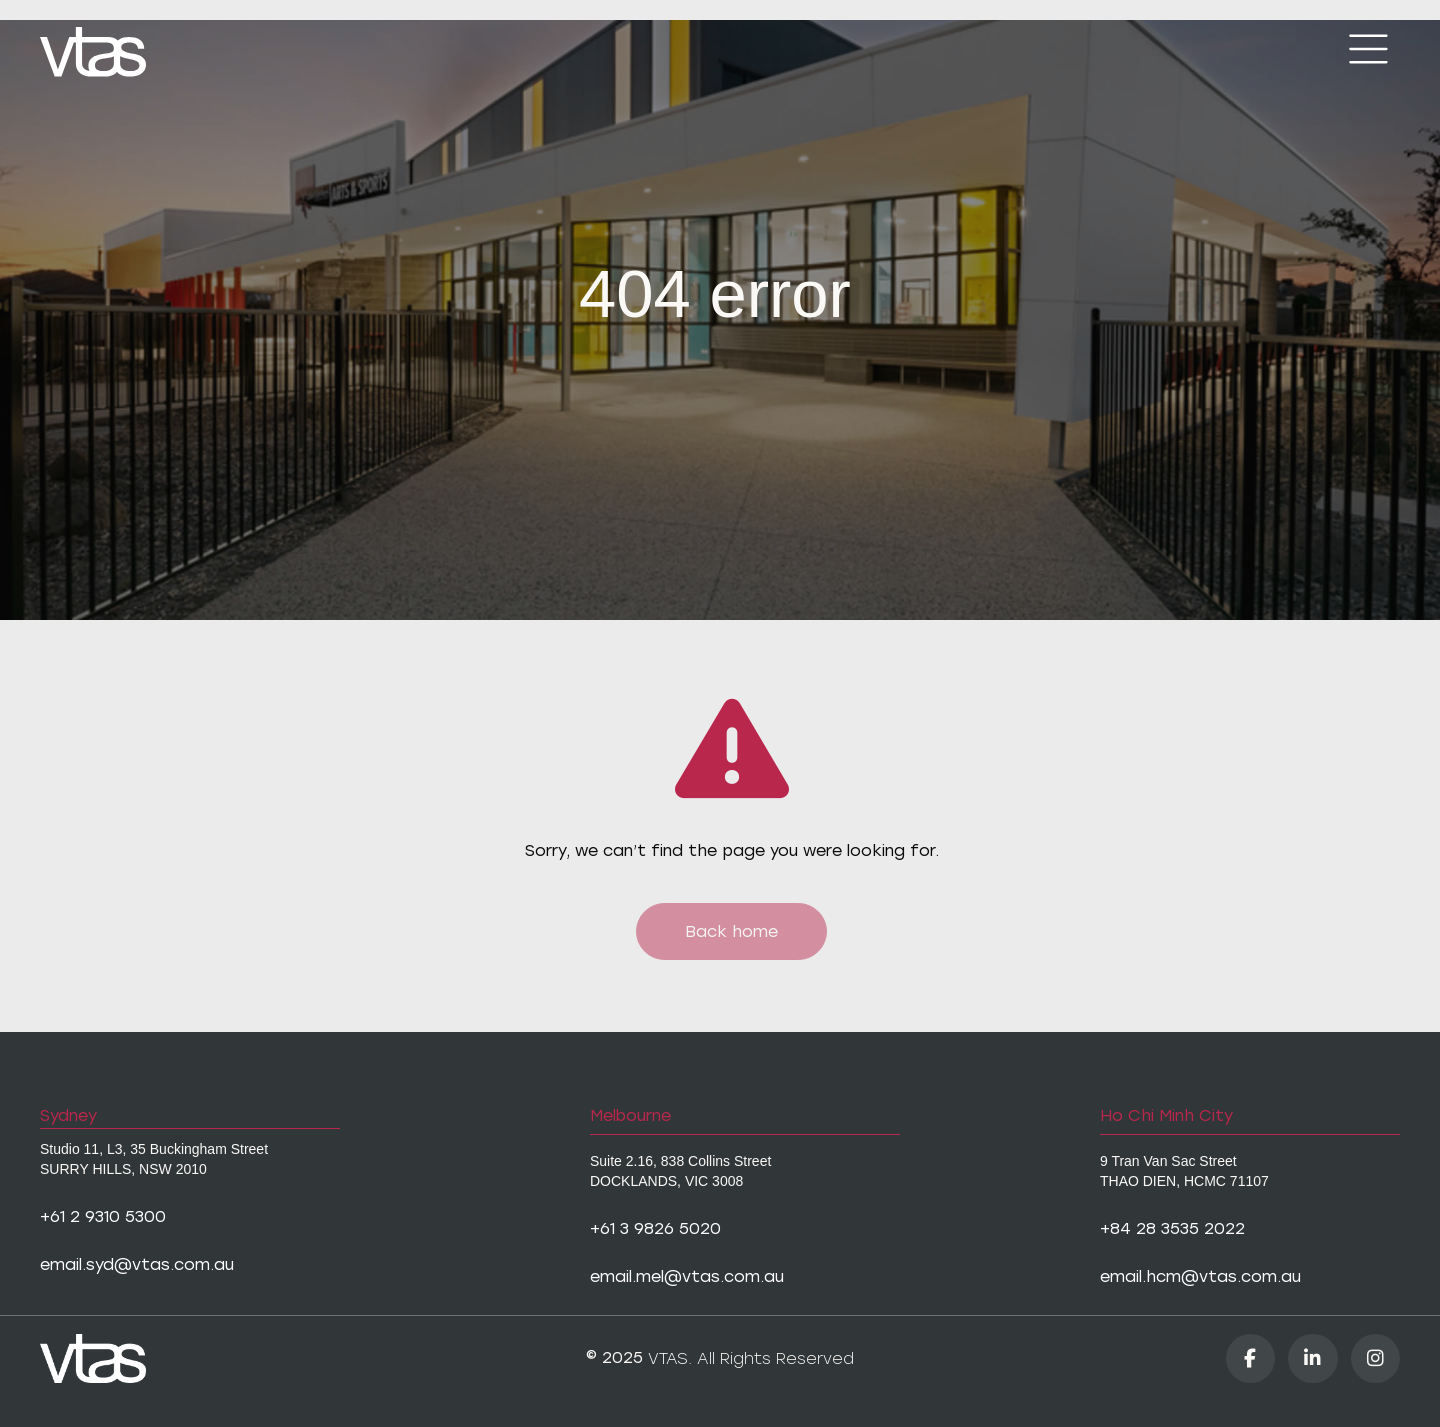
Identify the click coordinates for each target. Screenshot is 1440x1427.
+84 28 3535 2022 (1172, 1228)
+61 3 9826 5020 (655, 1228)
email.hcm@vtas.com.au (1200, 1276)
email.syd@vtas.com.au (137, 1264)
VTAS (668, 1358)
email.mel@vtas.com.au (687, 1276)
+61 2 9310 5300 (103, 1216)
